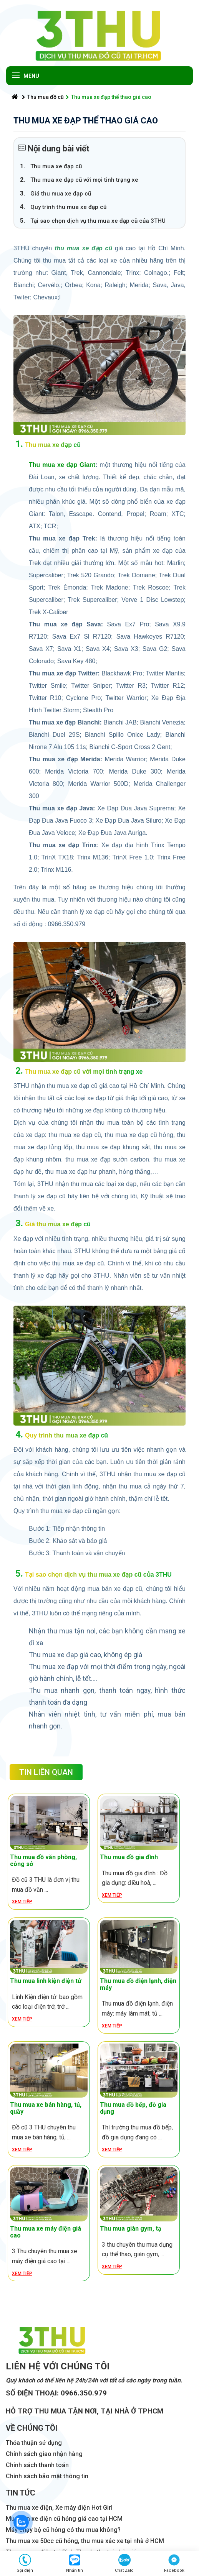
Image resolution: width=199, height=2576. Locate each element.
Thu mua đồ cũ (43, 97)
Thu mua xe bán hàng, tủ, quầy (45, 2108)
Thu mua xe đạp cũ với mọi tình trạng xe (84, 179)
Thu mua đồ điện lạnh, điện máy (138, 1984)
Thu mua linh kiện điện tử (45, 1981)
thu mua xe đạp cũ (83, 248)
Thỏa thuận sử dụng (34, 2442)
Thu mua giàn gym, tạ (130, 2228)
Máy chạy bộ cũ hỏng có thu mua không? (63, 2529)
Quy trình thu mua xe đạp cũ (68, 207)
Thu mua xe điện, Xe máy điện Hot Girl (59, 2507)
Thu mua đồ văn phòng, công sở (43, 1860)
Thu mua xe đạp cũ (56, 166)
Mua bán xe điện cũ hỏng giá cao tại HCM (64, 2518)
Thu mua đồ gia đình (129, 1857)
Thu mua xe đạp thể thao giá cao (108, 97)
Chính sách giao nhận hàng (44, 2454)
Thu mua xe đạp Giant (62, 465)
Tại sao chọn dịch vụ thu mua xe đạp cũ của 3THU (98, 220)
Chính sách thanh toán (37, 2465)
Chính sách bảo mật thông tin (47, 2476)
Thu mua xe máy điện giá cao (45, 2232)
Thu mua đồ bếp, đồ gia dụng (133, 2108)
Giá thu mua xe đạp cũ (60, 193)
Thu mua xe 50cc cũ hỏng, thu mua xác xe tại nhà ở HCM (85, 2541)
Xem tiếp (22, 1901)
